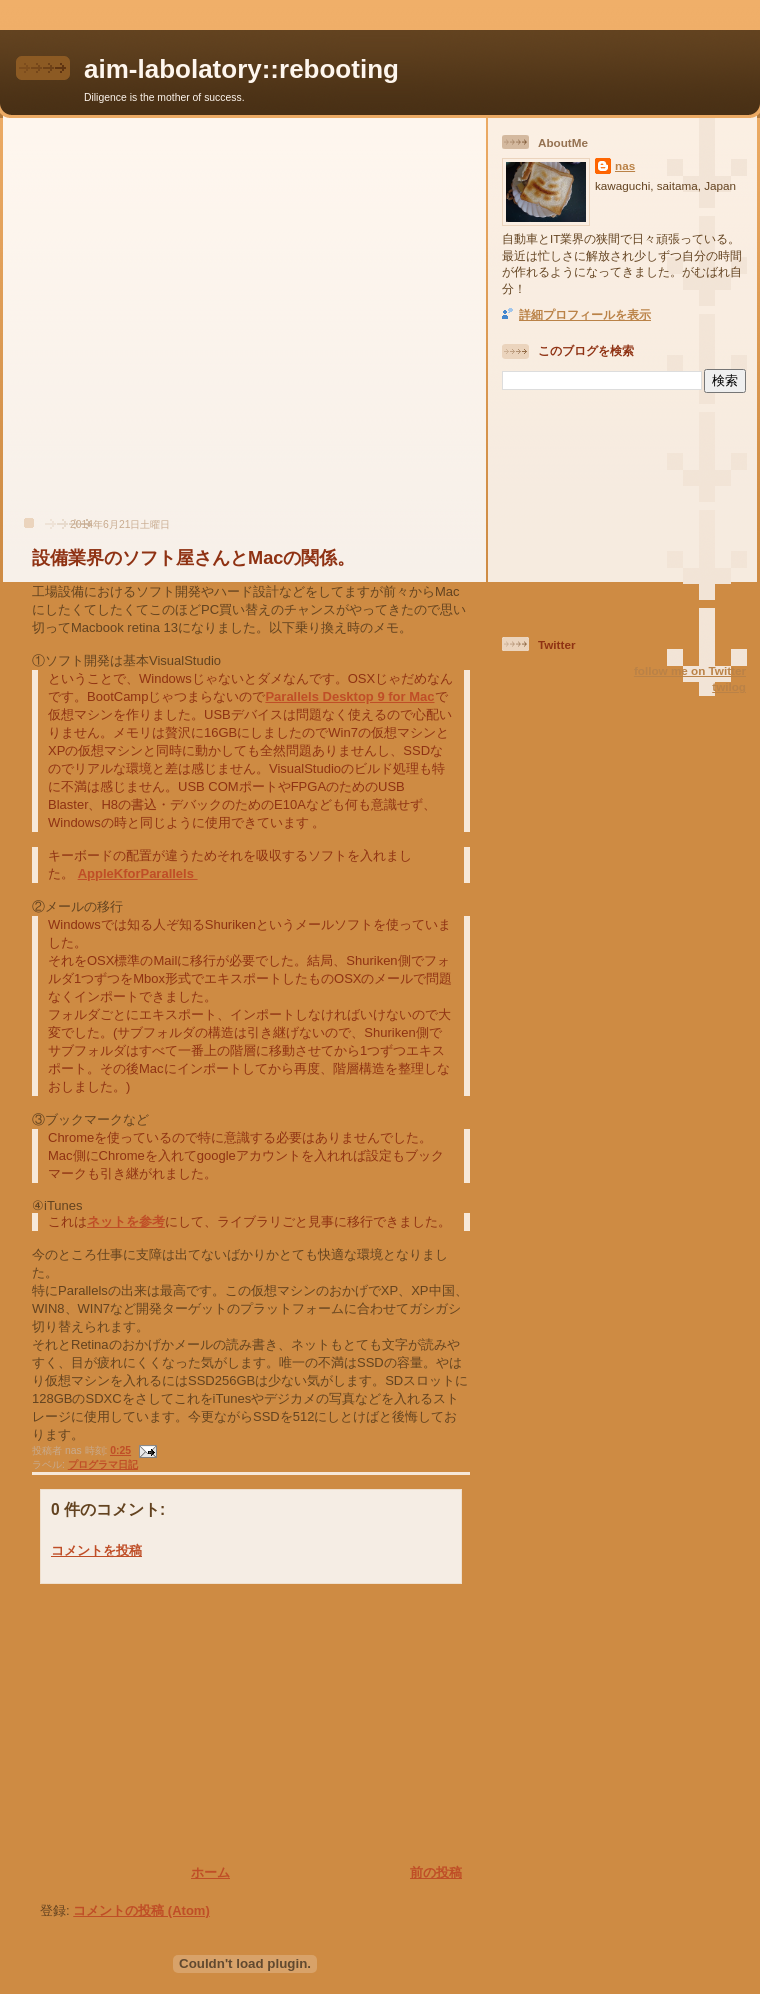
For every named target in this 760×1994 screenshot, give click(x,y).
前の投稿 (436, 1872)
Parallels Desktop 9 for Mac (349, 696)
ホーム (210, 1872)
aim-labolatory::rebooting (241, 69)
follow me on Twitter (690, 670)
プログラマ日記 (103, 1464)
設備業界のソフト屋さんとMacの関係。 (193, 558)
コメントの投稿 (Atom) (141, 1910)
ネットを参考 (126, 1221)
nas (625, 165)
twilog (729, 686)
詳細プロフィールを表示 (585, 314)
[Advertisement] (187, 327)
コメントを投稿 (96, 1550)
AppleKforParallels (138, 873)
